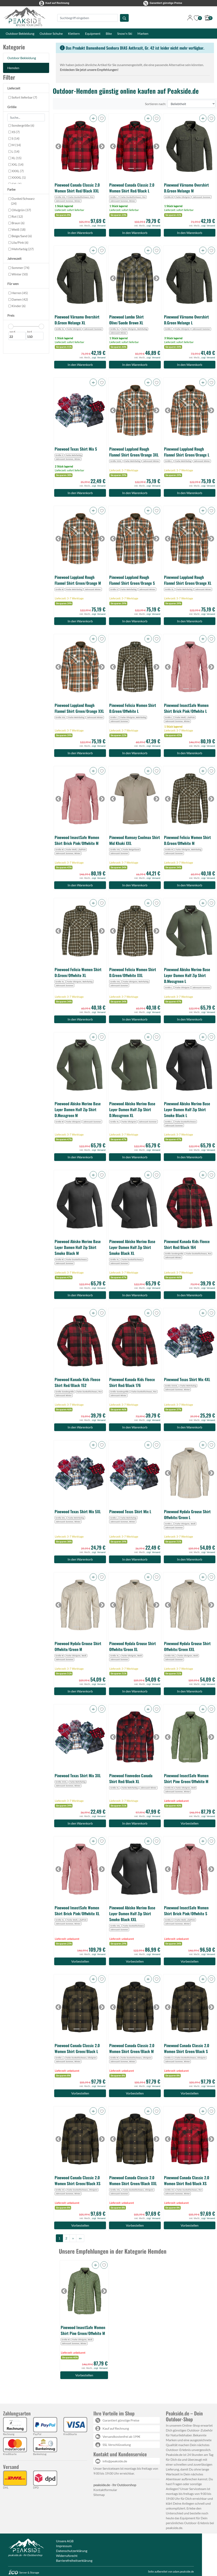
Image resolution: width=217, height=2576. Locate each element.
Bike (109, 33)
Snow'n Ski (124, 33)
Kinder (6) (18, 306)
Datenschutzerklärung (71, 2551)
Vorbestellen (190, 1823)
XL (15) (16, 158)
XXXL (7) (17, 171)
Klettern (74, 33)
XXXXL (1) (18, 177)
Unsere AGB (64, 2541)
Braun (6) (18, 223)
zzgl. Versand (98, 225)
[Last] (80, 2238)
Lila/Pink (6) (19, 242)
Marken (142, 33)
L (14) (15, 151)
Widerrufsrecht (67, 2556)
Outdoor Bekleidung (20, 33)
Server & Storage (23, 2572)
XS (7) (15, 132)
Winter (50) (19, 274)
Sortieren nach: (156, 104)
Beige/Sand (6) (21, 236)
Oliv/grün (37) (21, 210)
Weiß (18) (18, 229)
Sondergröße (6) (22, 125)
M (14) (16, 145)
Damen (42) (19, 299)
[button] (93, 118)
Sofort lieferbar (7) (24, 97)
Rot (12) (17, 216)
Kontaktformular (105, 2490)
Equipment (92, 33)
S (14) (15, 138)
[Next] (73, 2238)
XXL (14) (17, 164)
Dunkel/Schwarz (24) (23, 201)
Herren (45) (19, 293)
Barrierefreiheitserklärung (74, 2560)
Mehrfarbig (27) (22, 249)
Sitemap (99, 2495)
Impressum (64, 2546)
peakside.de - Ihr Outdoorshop (25, 2555)
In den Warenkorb (80, 233)
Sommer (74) (20, 268)
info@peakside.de (115, 2461)
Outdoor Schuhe (51, 33)
